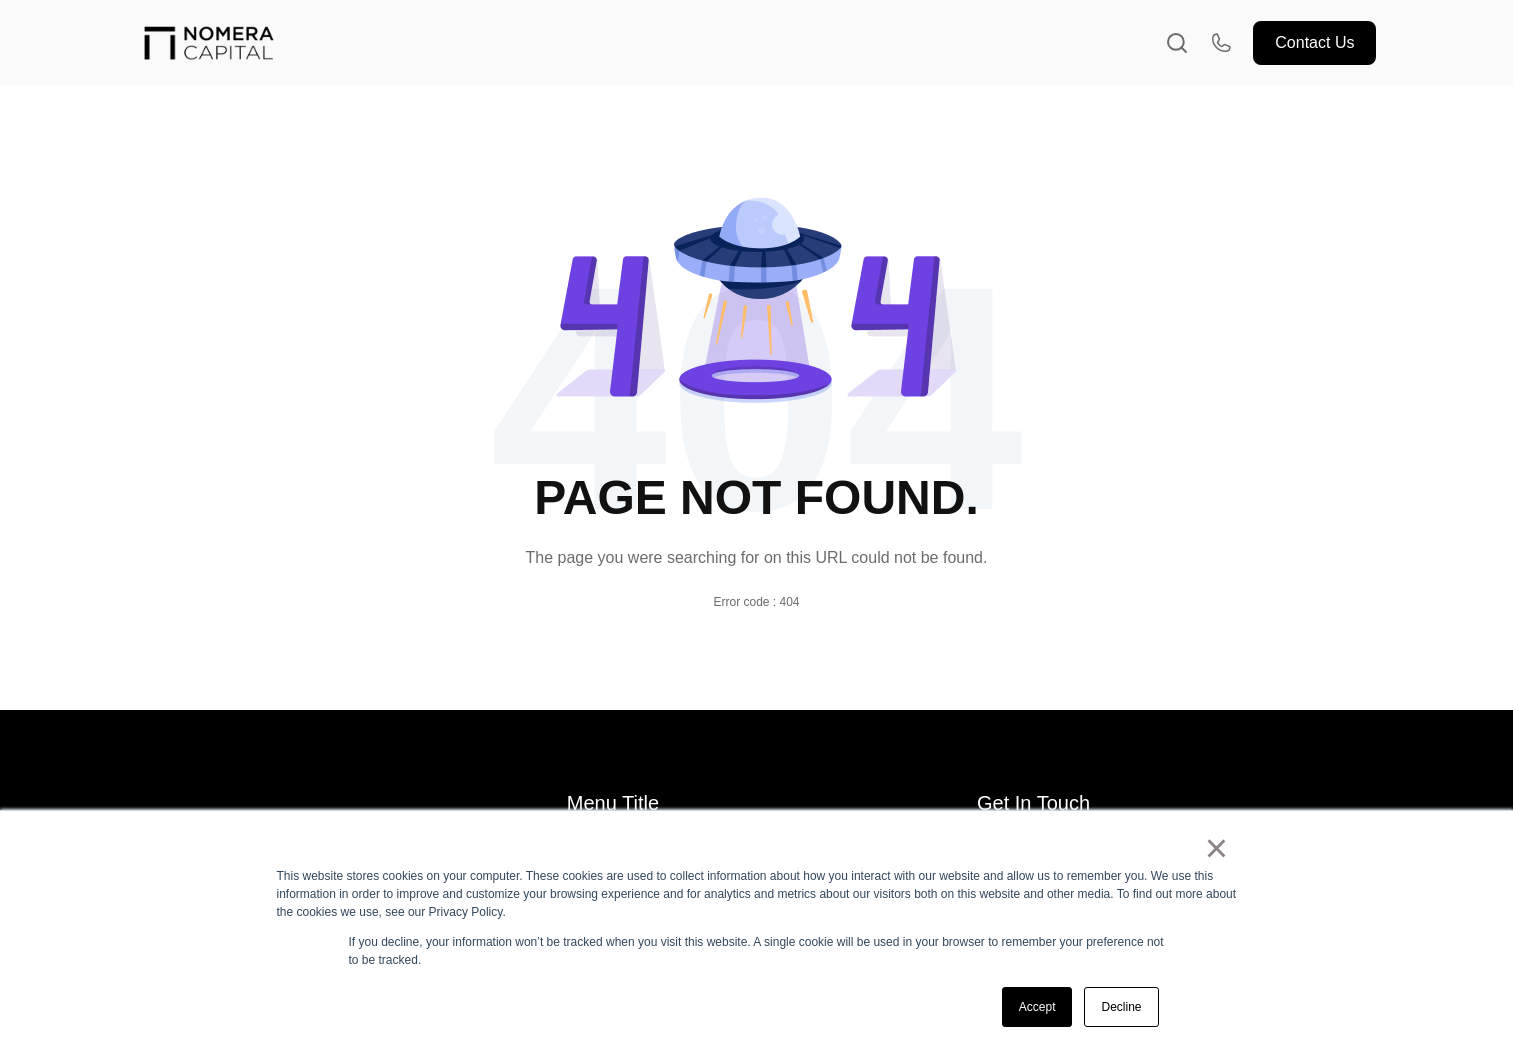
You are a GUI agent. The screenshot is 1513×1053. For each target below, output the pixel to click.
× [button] (1216, 848)
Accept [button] (1037, 1007)
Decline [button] (1121, 1007)
